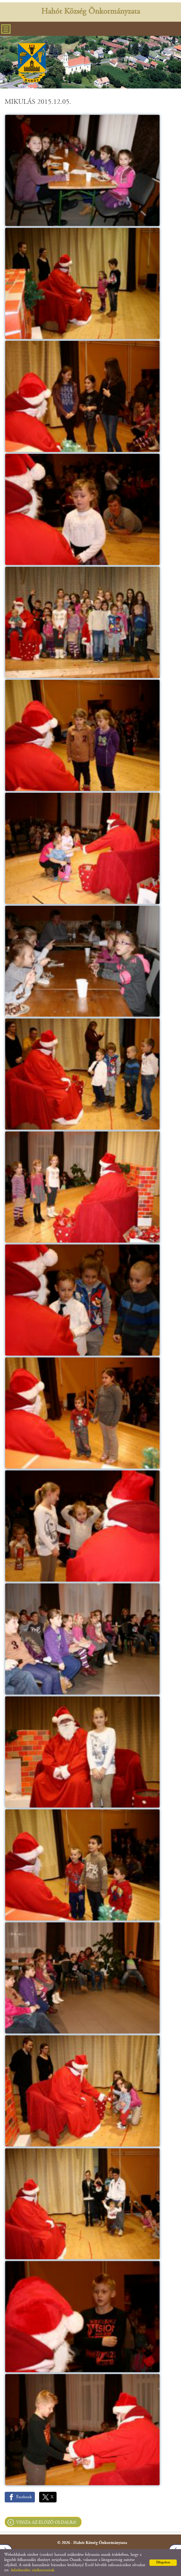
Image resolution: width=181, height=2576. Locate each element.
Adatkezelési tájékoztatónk (32, 2570)
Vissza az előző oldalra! (46, 2522)
